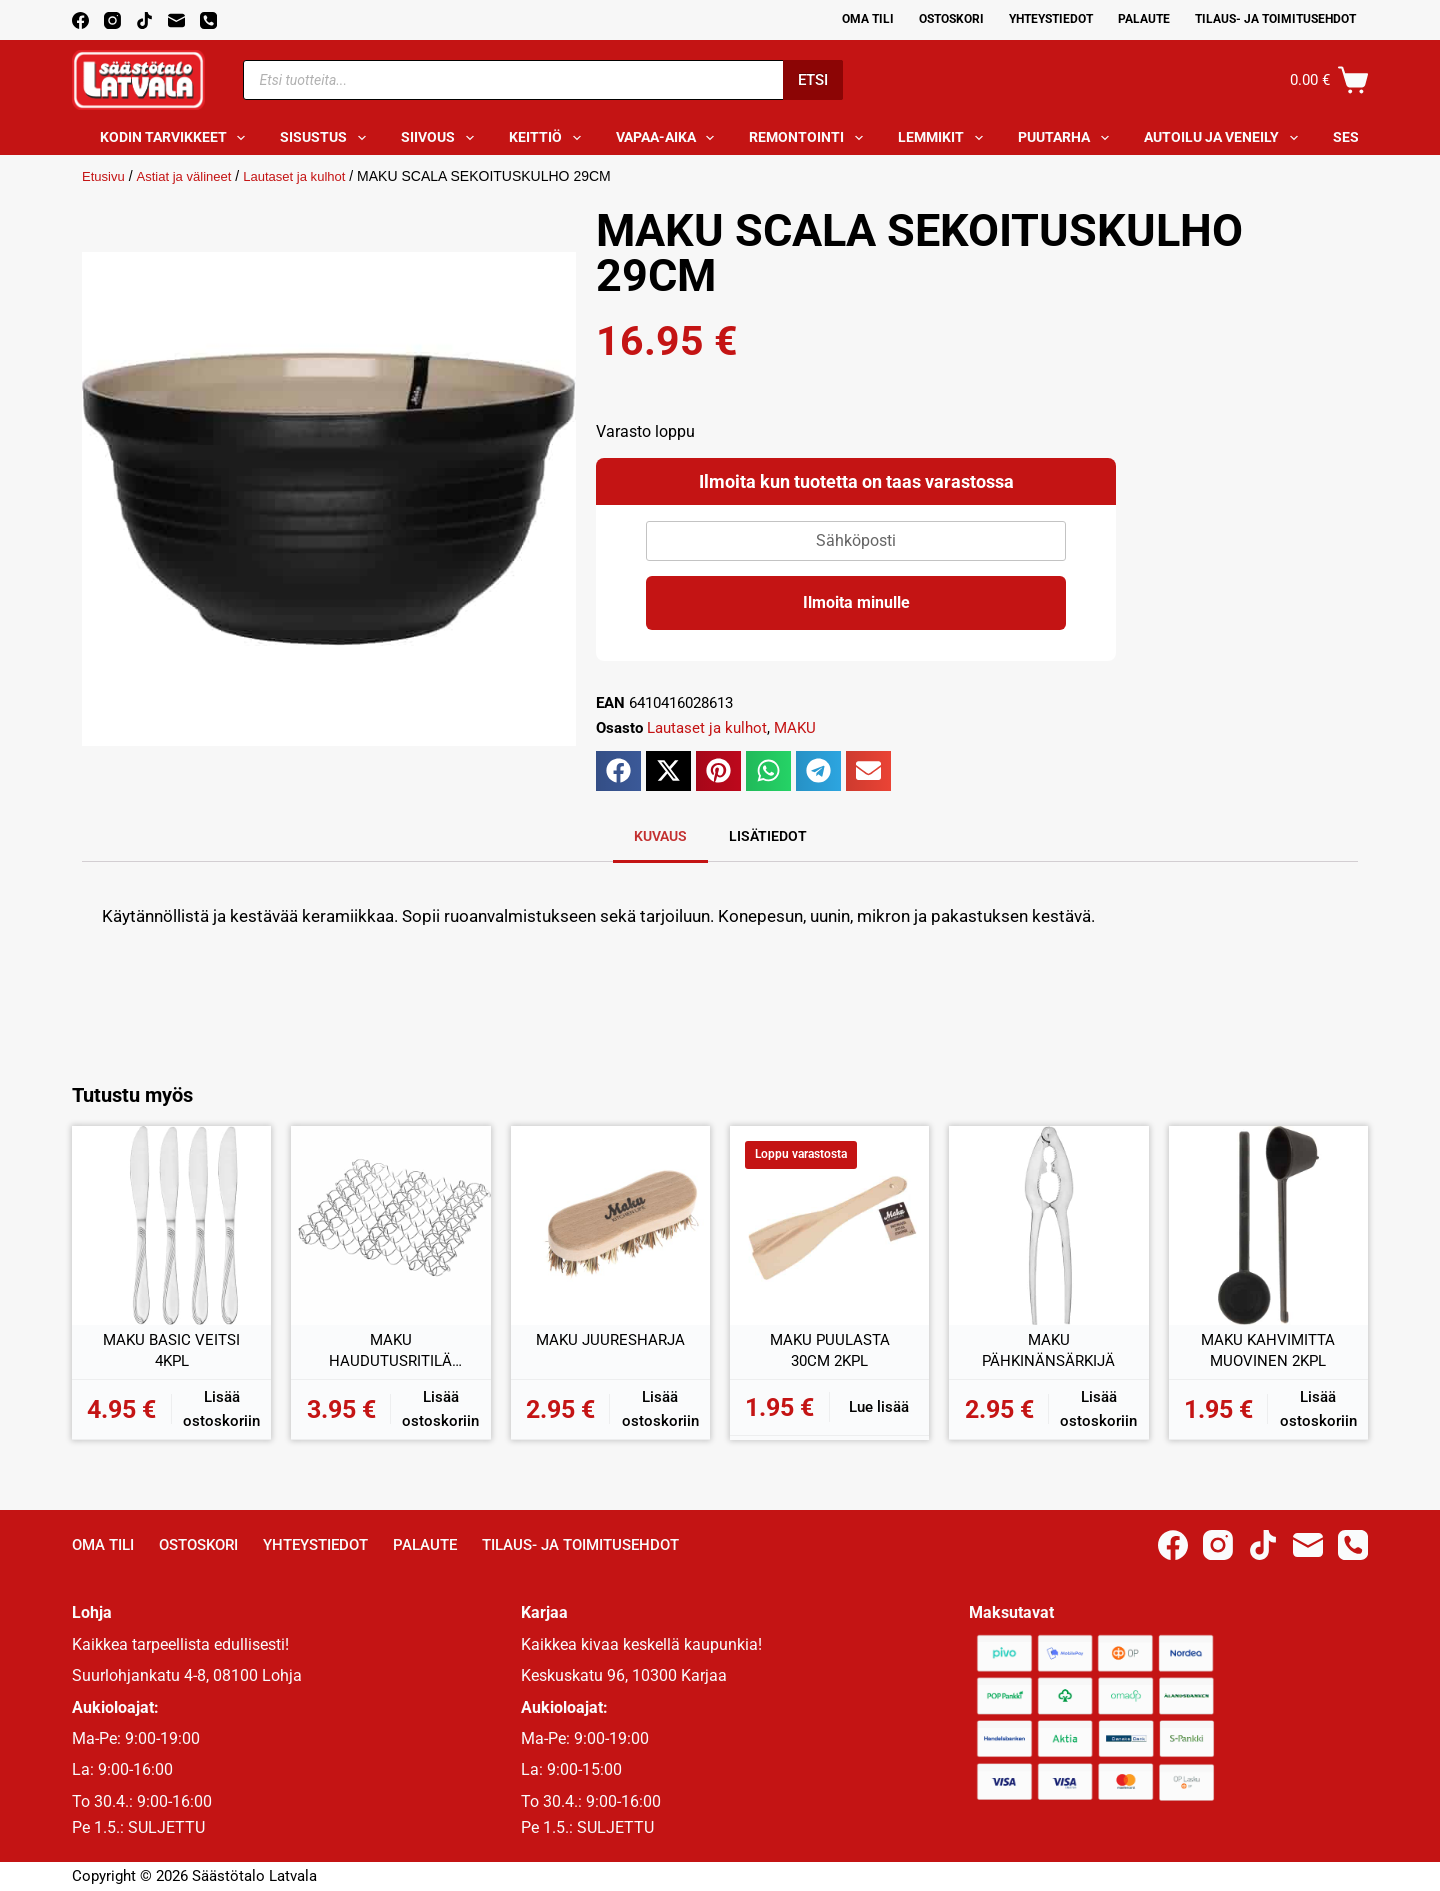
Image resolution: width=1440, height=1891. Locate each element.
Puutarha (1067, 138)
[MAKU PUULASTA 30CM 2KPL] (829, 1225)
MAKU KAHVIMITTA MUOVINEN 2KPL (1268, 1351)
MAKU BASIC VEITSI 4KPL (171, 1351)
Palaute (1144, 19)
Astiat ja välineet (190, 176)
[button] (618, 771)
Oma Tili (868, 19)
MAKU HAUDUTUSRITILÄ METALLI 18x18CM (391, 1352)
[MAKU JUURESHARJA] (610, 1225)
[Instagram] (112, 20)
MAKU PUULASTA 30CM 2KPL (830, 1351)
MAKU (795, 728)
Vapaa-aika (669, 138)
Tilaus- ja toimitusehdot (1275, 19)
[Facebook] (80, 20)
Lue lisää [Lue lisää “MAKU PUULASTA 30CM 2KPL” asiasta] (879, 1407)
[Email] (176, 20)
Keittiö (549, 138)
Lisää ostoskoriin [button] (221, 1409)
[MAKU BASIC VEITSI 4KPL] (171, 1225)
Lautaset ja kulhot (307, 176)
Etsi (813, 80)
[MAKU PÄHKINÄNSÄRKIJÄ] (1048, 1225)
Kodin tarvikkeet (177, 138)
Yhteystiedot (1051, 19)
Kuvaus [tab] (660, 836)
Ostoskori (951, 19)
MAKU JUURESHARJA (610, 1340)
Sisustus (327, 138)
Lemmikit (944, 138)
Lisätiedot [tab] (768, 836)
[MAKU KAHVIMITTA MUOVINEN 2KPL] (1268, 1225)
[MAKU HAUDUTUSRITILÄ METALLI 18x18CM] (390, 1225)
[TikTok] (144, 20)
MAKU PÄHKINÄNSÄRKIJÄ (1048, 1351)
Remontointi (810, 138)
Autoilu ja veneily (1225, 138)
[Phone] (208, 20)
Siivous (441, 138)
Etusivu (105, 176)
